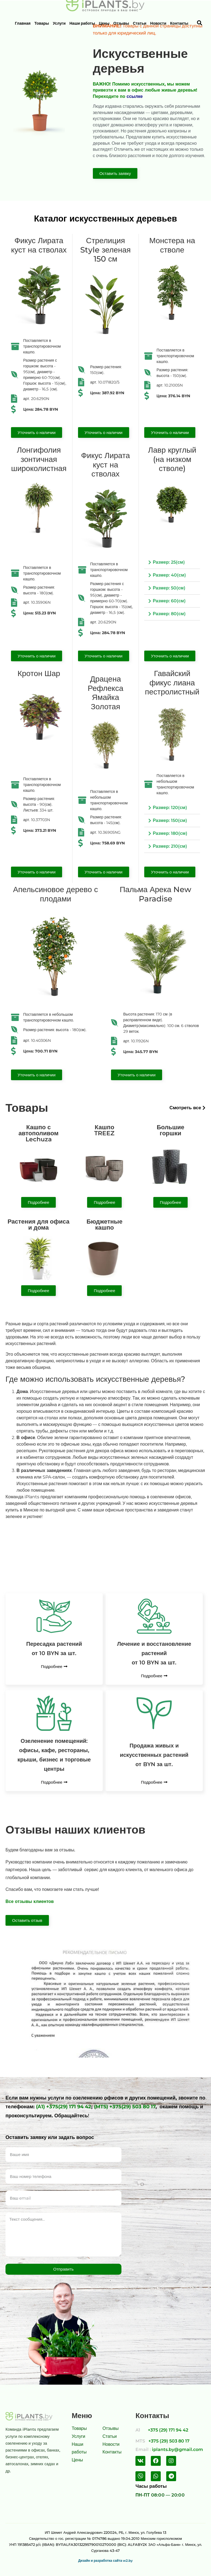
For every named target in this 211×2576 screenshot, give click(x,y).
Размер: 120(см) (170, 807)
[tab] (172, 562)
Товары (41, 23)
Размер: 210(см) (170, 846)
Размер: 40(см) (169, 575)
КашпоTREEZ (104, 1130)
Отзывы (121, 23)
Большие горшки (170, 1130)
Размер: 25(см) (169, 562)
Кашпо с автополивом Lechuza (38, 1133)
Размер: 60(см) (169, 600)
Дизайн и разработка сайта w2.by (105, 2560)
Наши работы (82, 23)
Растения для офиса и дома (38, 1224)
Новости (158, 23)
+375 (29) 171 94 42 (168, 2430)
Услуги (59, 23)
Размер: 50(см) (169, 588)
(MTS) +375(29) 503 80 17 (125, 2107)
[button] (115, 173)
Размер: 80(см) (169, 613)
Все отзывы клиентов (29, 1901)
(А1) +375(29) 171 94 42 (63, 2107)
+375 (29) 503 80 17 (169, 2441)
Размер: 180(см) (170, 833)
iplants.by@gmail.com (177, 2449)
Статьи (139, 23)
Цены (104, 23)
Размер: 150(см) (170, 820)
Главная (22, 23)
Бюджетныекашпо (105, 1224)
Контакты (179, 23)
